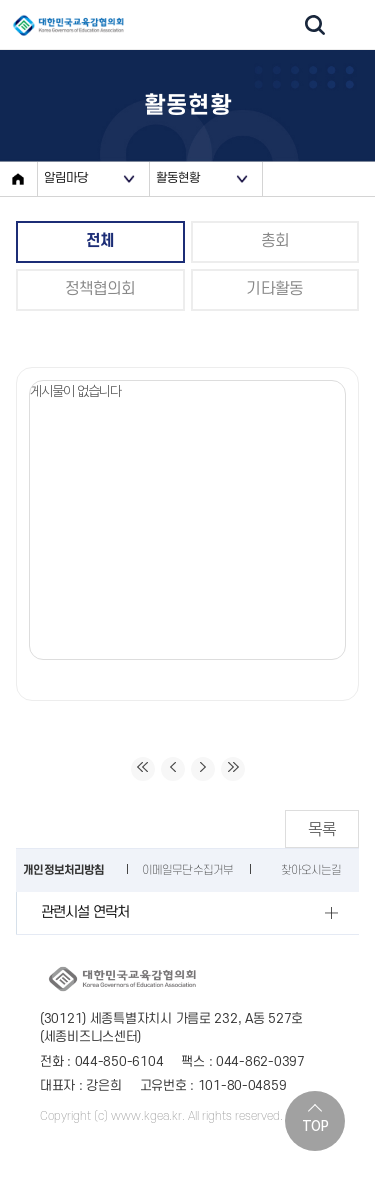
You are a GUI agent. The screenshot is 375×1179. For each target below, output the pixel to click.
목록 (322, 829)
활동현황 (178, 178)
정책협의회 (100, 289)
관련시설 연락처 (85, 912)
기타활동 (274, 289)
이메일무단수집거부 (187, 870)
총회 (275, 241)
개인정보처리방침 (63, 870)
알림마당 (66, 178)
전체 (100, 241)
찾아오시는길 (311, 870)
